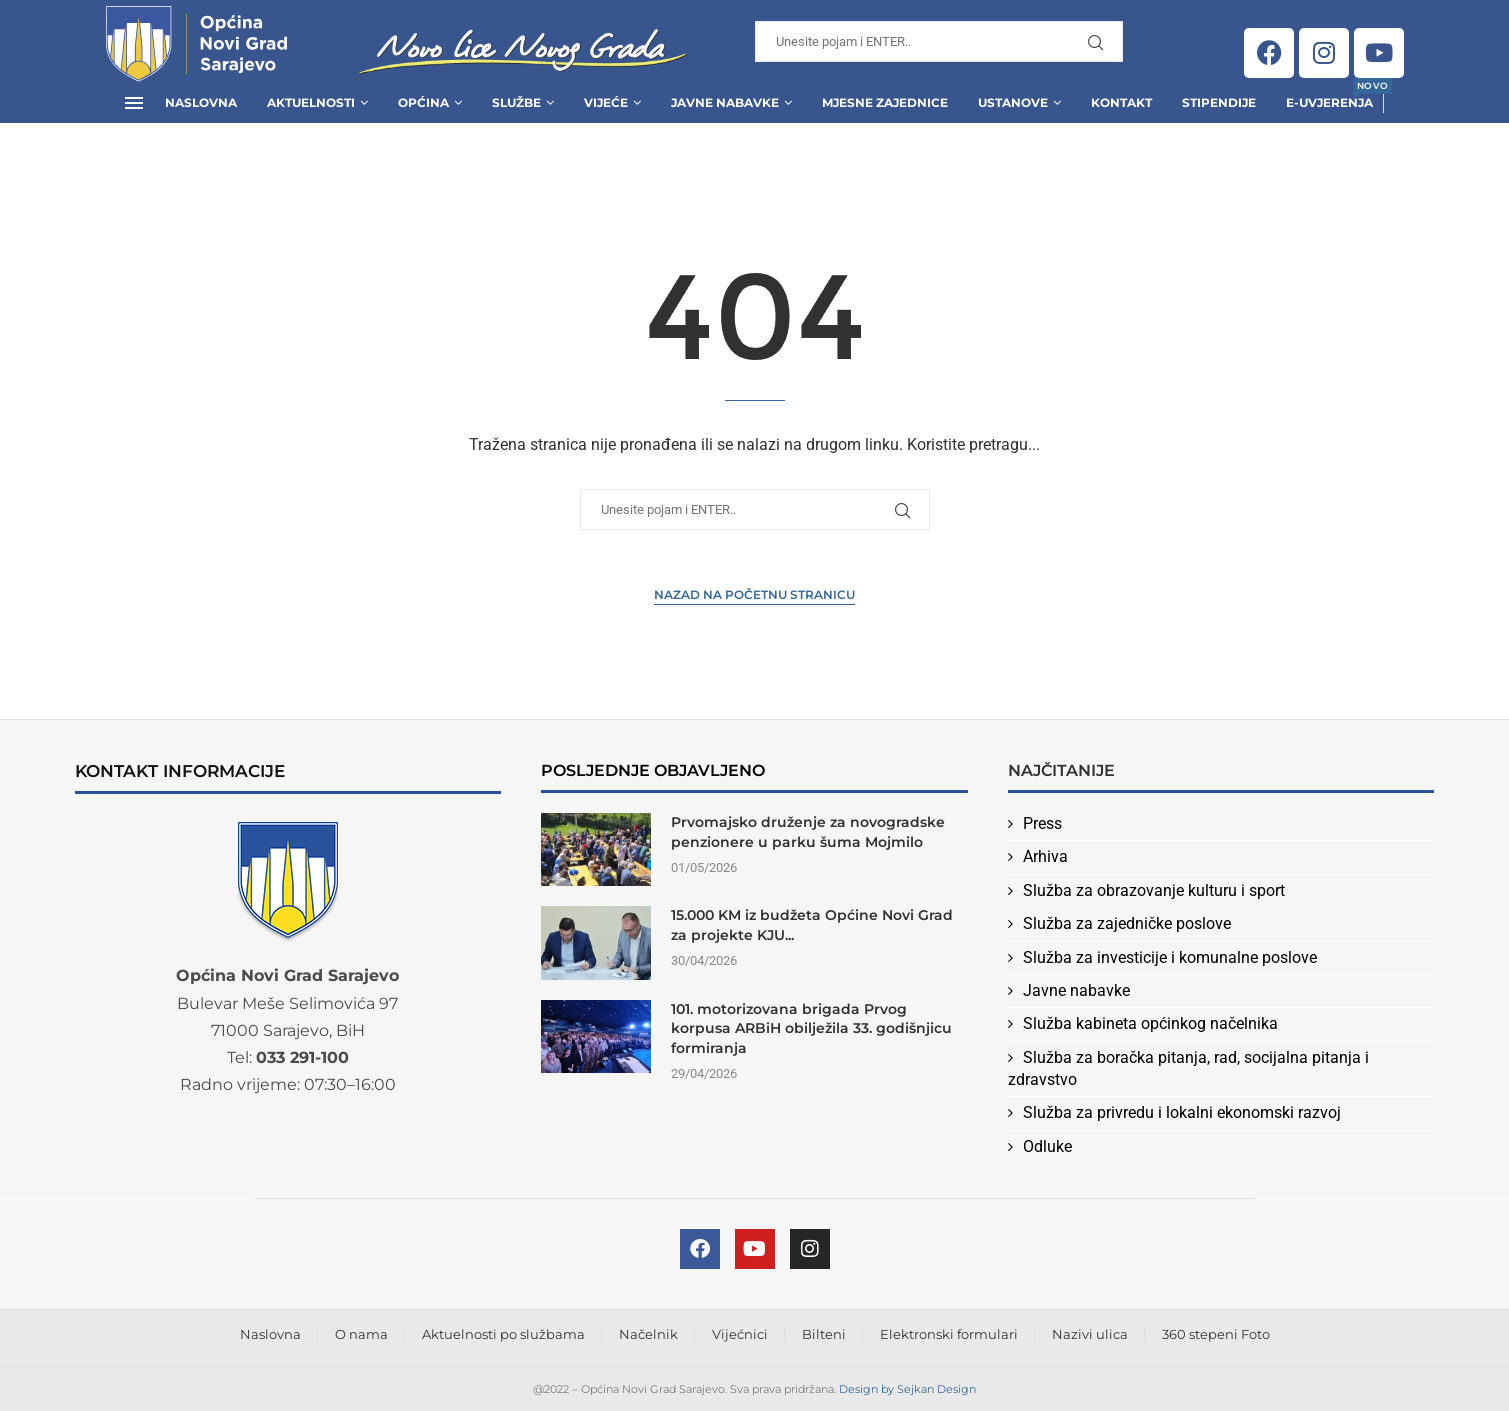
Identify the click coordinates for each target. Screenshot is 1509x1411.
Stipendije (1219, 102)
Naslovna (201, 102)
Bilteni (824, 1334)
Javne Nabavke (725, 102)
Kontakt (1121, 102)
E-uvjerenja (1329, 96)
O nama (361, 1334)
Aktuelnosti (311, 102)
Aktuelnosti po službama (503, 1334)
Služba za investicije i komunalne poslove (1170, 957)
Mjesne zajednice (885, 102)
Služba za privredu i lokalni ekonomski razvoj (1182, 1112)
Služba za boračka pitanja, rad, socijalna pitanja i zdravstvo (1188, 1068)
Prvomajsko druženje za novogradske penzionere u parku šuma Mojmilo (808, 832)
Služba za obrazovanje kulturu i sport (1154, 890)
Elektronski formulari (949, 1334)
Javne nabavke (1076, 990)
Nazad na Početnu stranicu (754, 594)
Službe (516, 102)
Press (1042, 823)
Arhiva (1045, 856)
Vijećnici (740, 1334)
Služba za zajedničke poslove (1127, 923)
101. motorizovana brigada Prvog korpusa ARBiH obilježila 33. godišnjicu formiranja (811, 1028)
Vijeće (606, 102)
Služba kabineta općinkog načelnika (1150, 1023)
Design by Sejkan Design (907, 1389)
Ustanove (1013, 102)
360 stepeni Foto (1216, 1334)
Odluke (1047, 1146)
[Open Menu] (134, 103)
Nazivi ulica (1090, 1334)
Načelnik (648, 1334)
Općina (423, 102)
